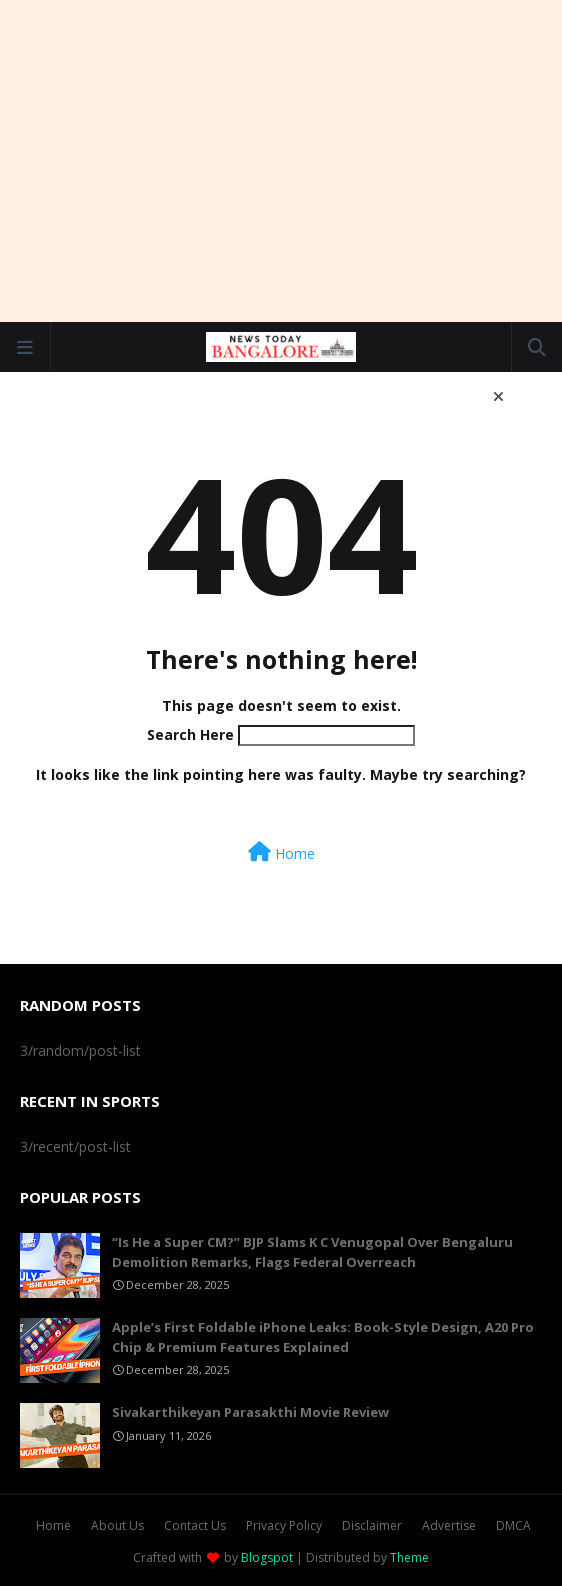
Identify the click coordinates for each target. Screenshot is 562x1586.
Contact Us (195, 1525)
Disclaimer (372, 1525)
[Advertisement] (291, 160)
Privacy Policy (284, 1525)
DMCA (513, 1525)
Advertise (449, 1525)
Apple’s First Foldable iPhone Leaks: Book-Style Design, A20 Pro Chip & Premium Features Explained (323, 1337)
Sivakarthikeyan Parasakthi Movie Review (250, 1412)
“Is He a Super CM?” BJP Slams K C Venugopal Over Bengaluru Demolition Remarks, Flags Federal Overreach (312, 1252)
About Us (117, 1525)
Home (281, 852)
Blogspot (267, 1557)
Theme (409, 1557)
